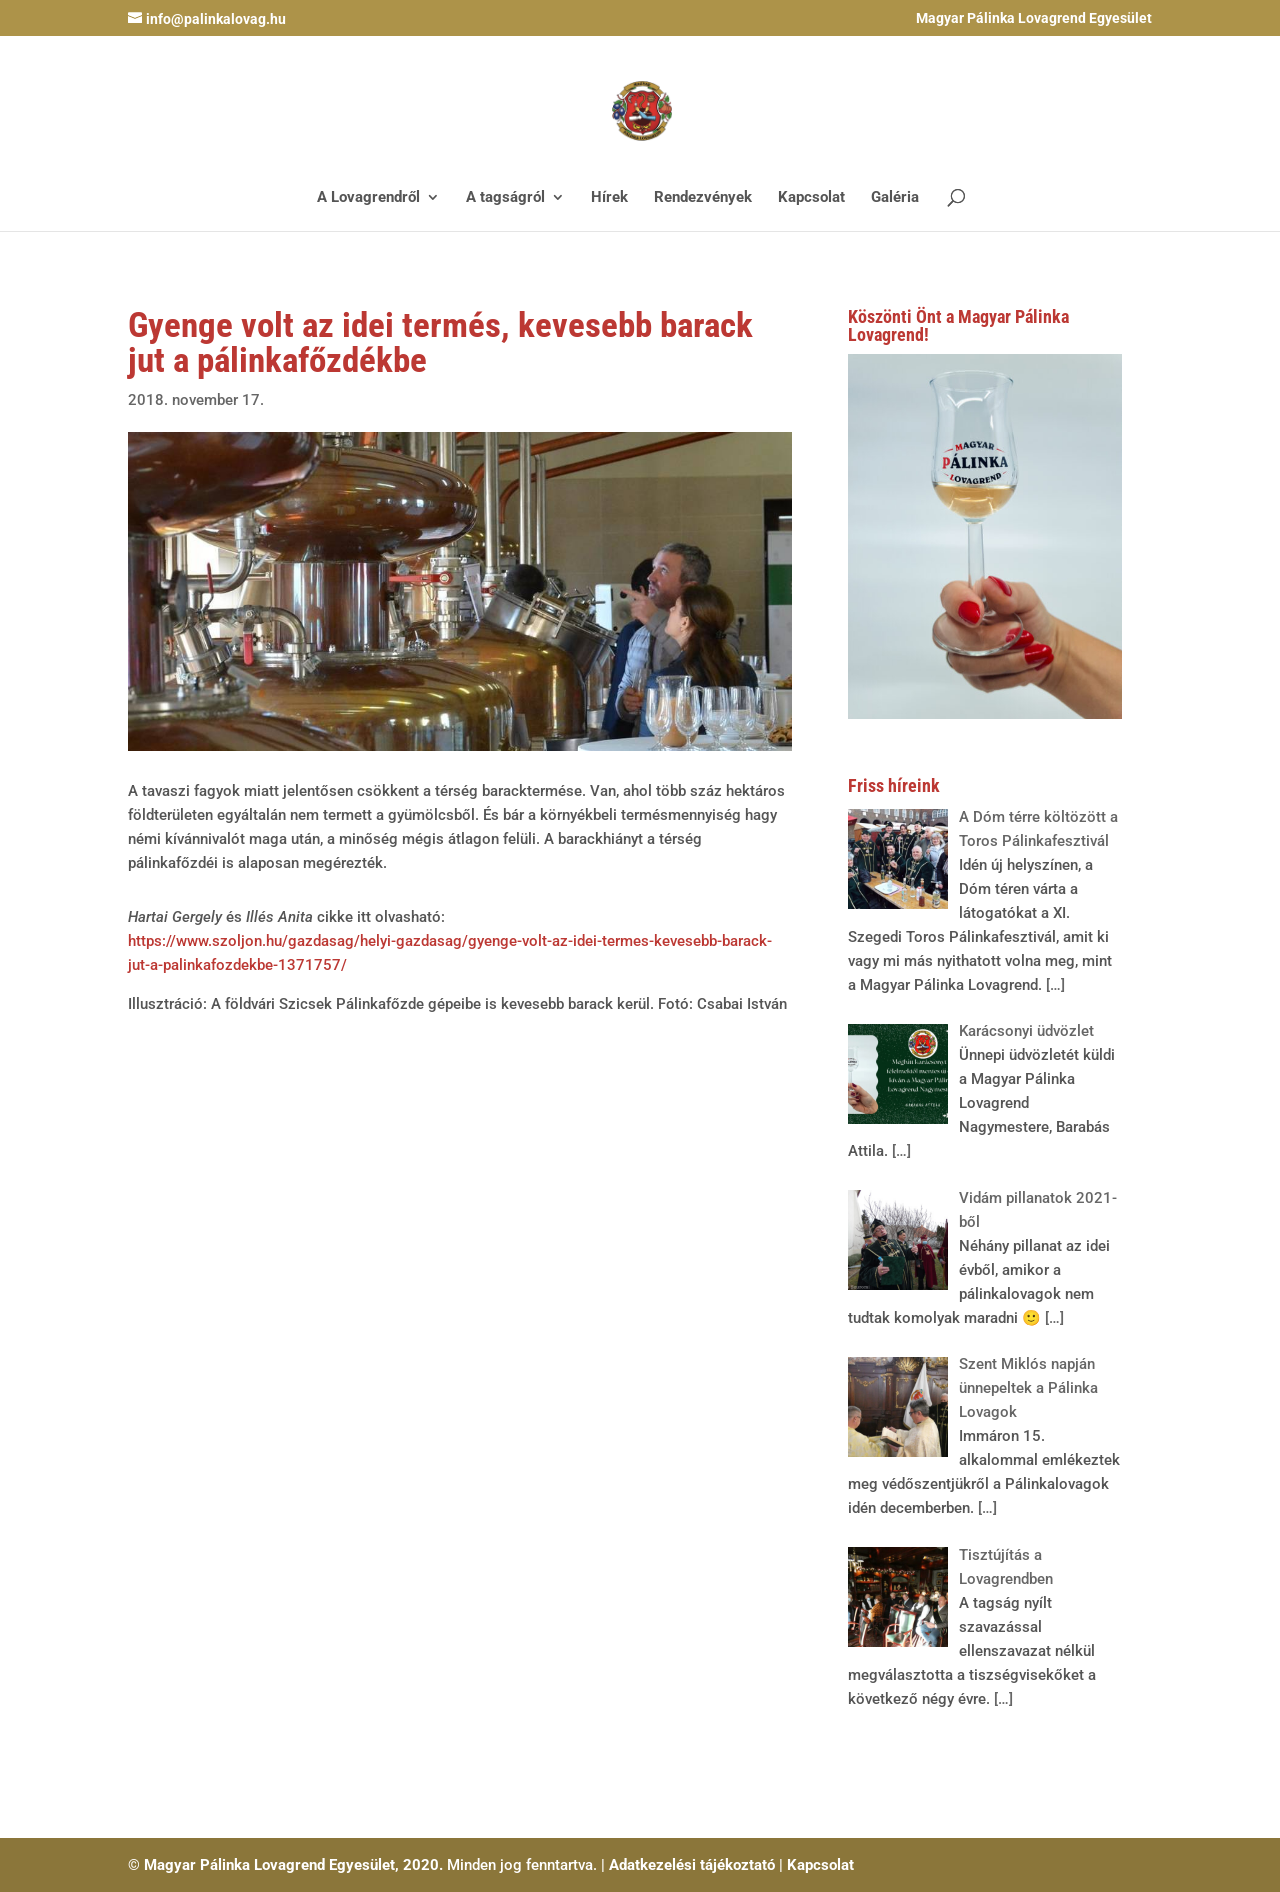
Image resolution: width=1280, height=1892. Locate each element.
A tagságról (505, 198)
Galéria (895, 198)
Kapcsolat (811, 198)
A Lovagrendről (368, 198)
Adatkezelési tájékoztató (692, 1865)
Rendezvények (703, 198)
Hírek (609, 198)
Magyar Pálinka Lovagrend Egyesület (1034, 18)
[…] (1053, 985)
